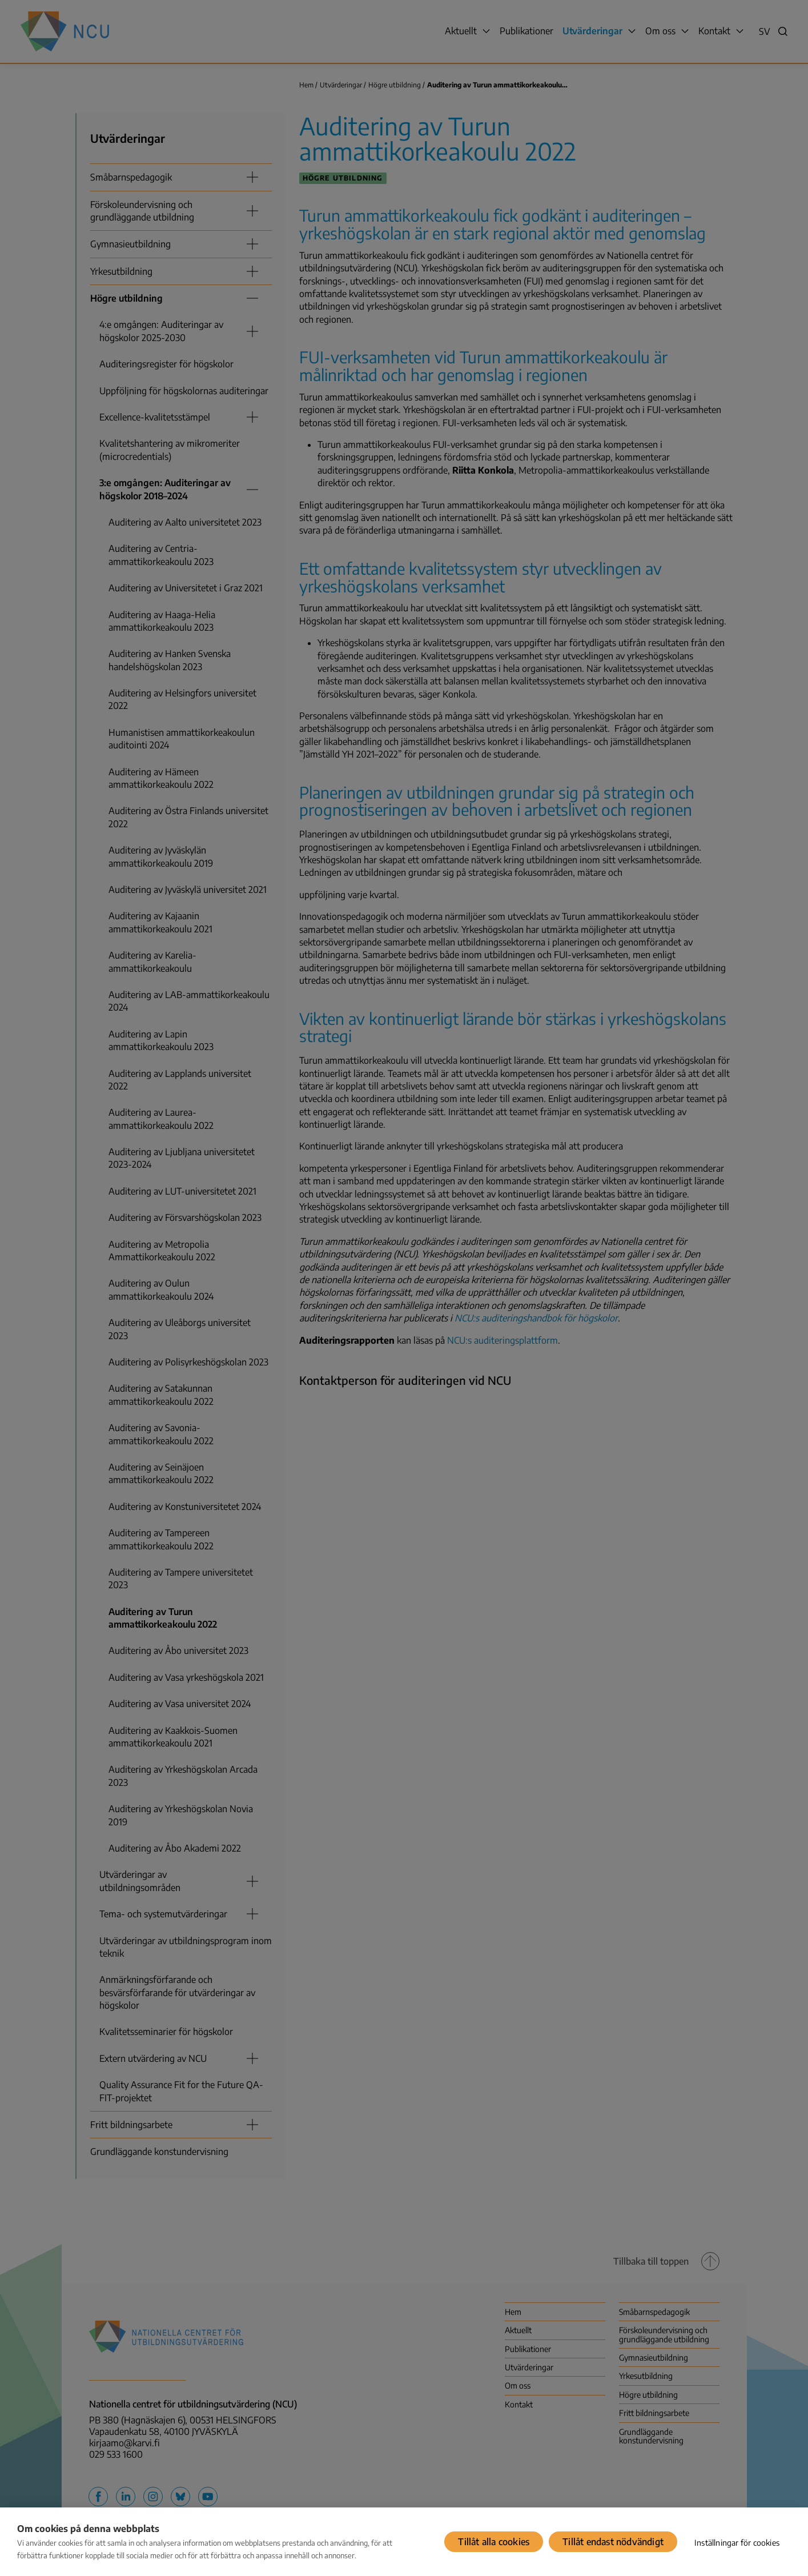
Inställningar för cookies (736, 2542)
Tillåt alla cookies (493, 2541)
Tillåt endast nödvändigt (613, 2541)
